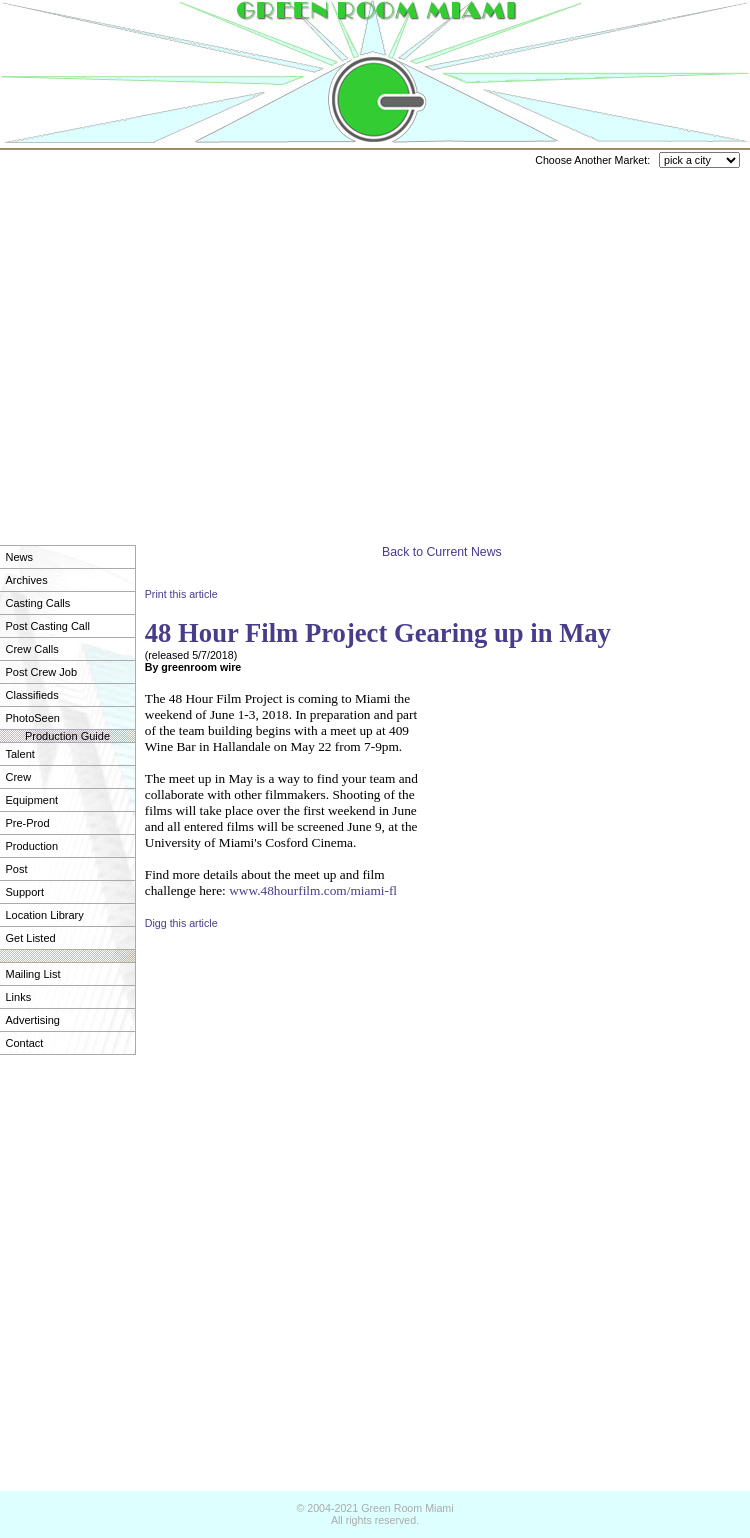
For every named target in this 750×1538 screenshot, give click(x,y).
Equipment (32, 800)
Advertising (33, 1020)
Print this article (181, 594)
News (20, 557)
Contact (25, 1043)
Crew (19, 777)
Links (19, 997)
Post (17, 869)
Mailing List (33, 974)
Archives (27, 580)
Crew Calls (32, 649)
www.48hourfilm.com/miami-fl (313, 890)
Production (32, 846)
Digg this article (181, 923)
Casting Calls (38, 603)
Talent (20, 754)
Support (25, 892)
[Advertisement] (187, 337)
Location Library (45, 915)
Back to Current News (442, 552)
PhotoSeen (33, 718)
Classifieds (32, 695)
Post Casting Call (48, 626)
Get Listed (31, 938)
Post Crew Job (42, 672)
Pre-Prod (28, 823)
